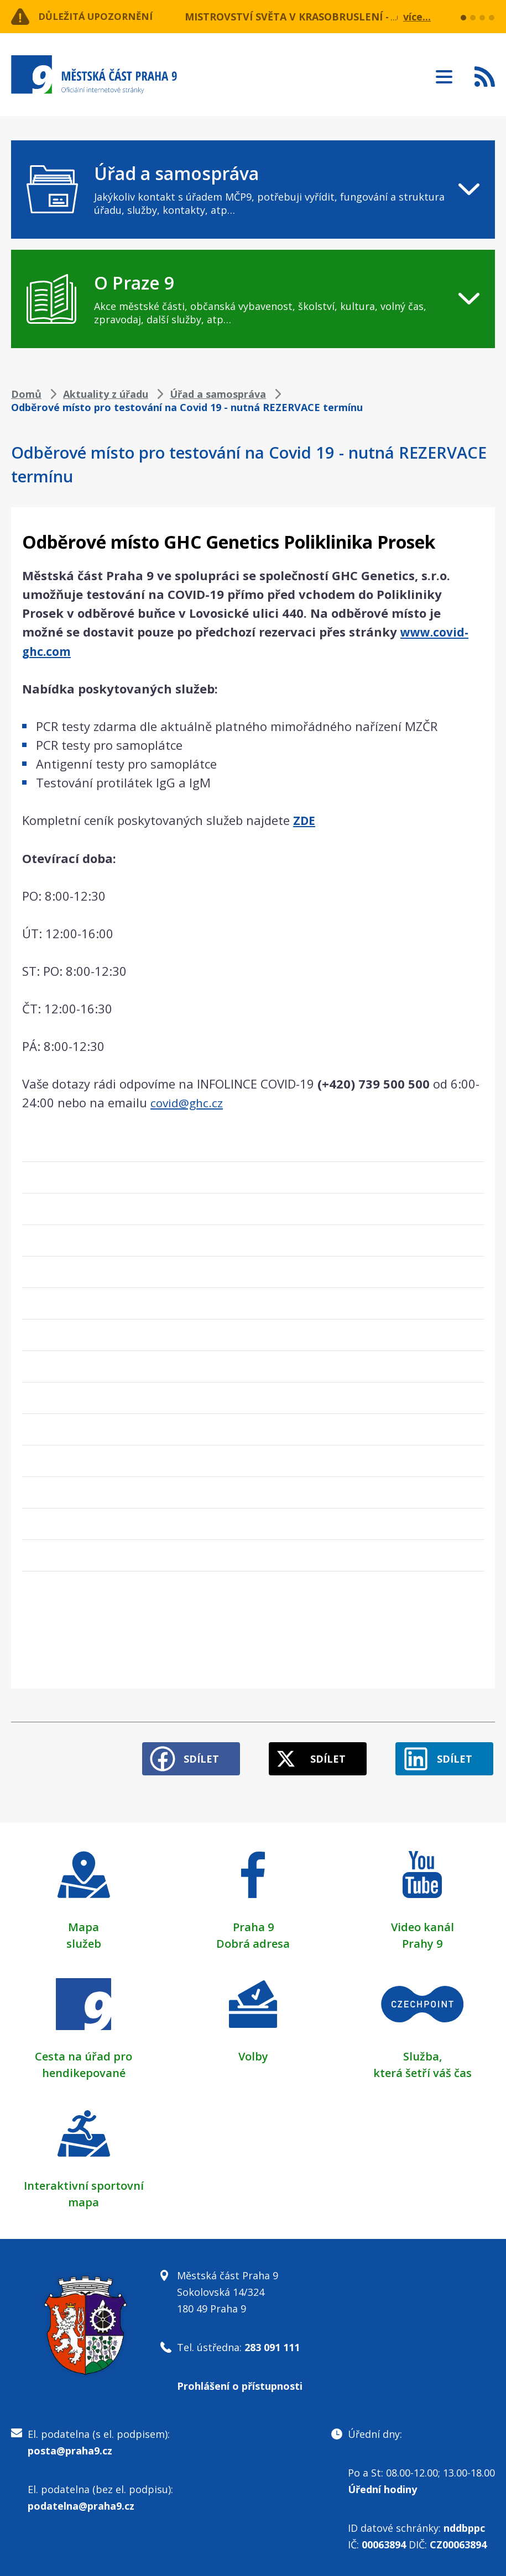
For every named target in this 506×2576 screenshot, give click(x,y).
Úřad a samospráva (218, 394)
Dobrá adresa (253, 1939)
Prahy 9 (422, 1939)
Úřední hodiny (382, 2484)
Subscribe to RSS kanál (484, 76)
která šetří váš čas (422, 2068)
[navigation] (253, 189)
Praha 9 (253, 1922)
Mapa (83, 1922)
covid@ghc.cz (187, 1101)
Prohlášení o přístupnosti (239, 2381)
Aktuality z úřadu (105, 394)
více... (417, 16)
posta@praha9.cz (70, 2446)
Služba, (422, 2051)
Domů (26, 394)
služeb (83, 1939)
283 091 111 (272, 2342)
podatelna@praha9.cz (81, 2501)
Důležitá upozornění (100, 16)
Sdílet (189, 1754)
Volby (253, 2051)
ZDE (304, 819)
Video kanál (422, 1922)
